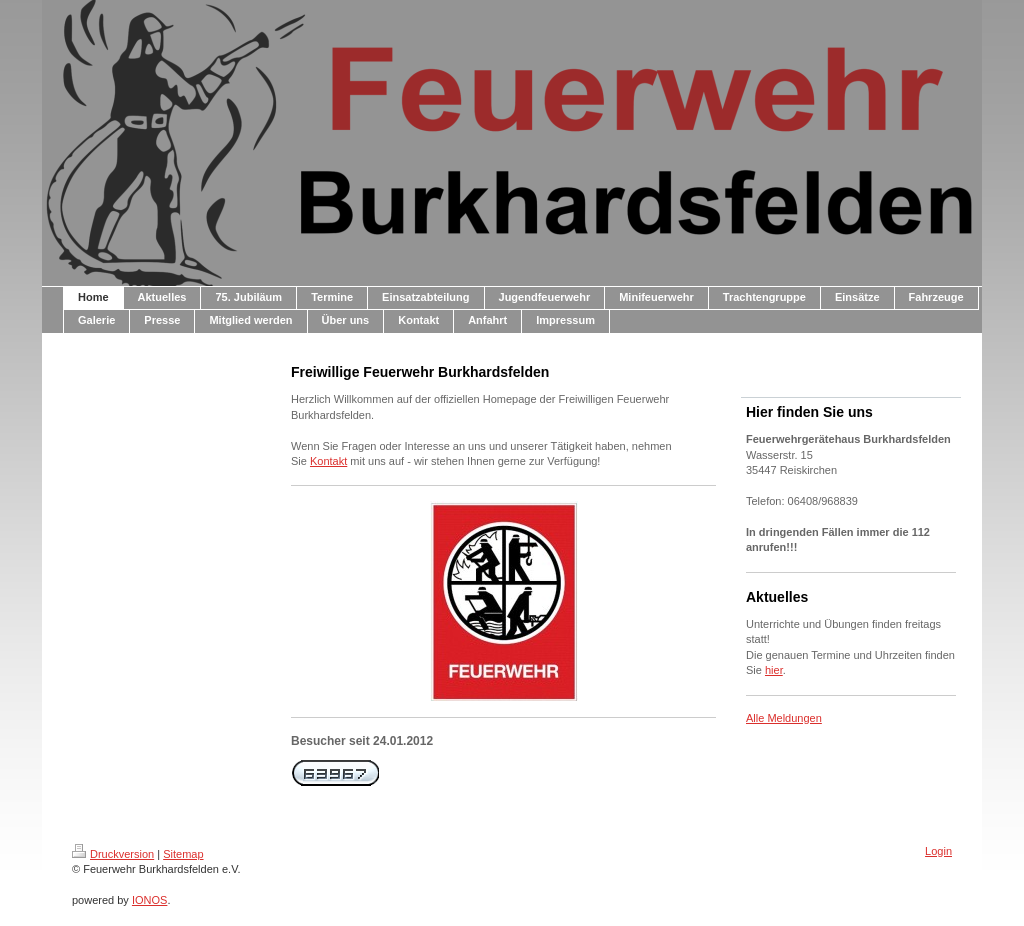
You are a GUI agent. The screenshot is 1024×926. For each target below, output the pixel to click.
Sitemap (183, 854)
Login (938, 851)
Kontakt (328, 461)
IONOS (149, 900)
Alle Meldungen (784, 718)
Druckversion (113, 854)
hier (774, 670)
